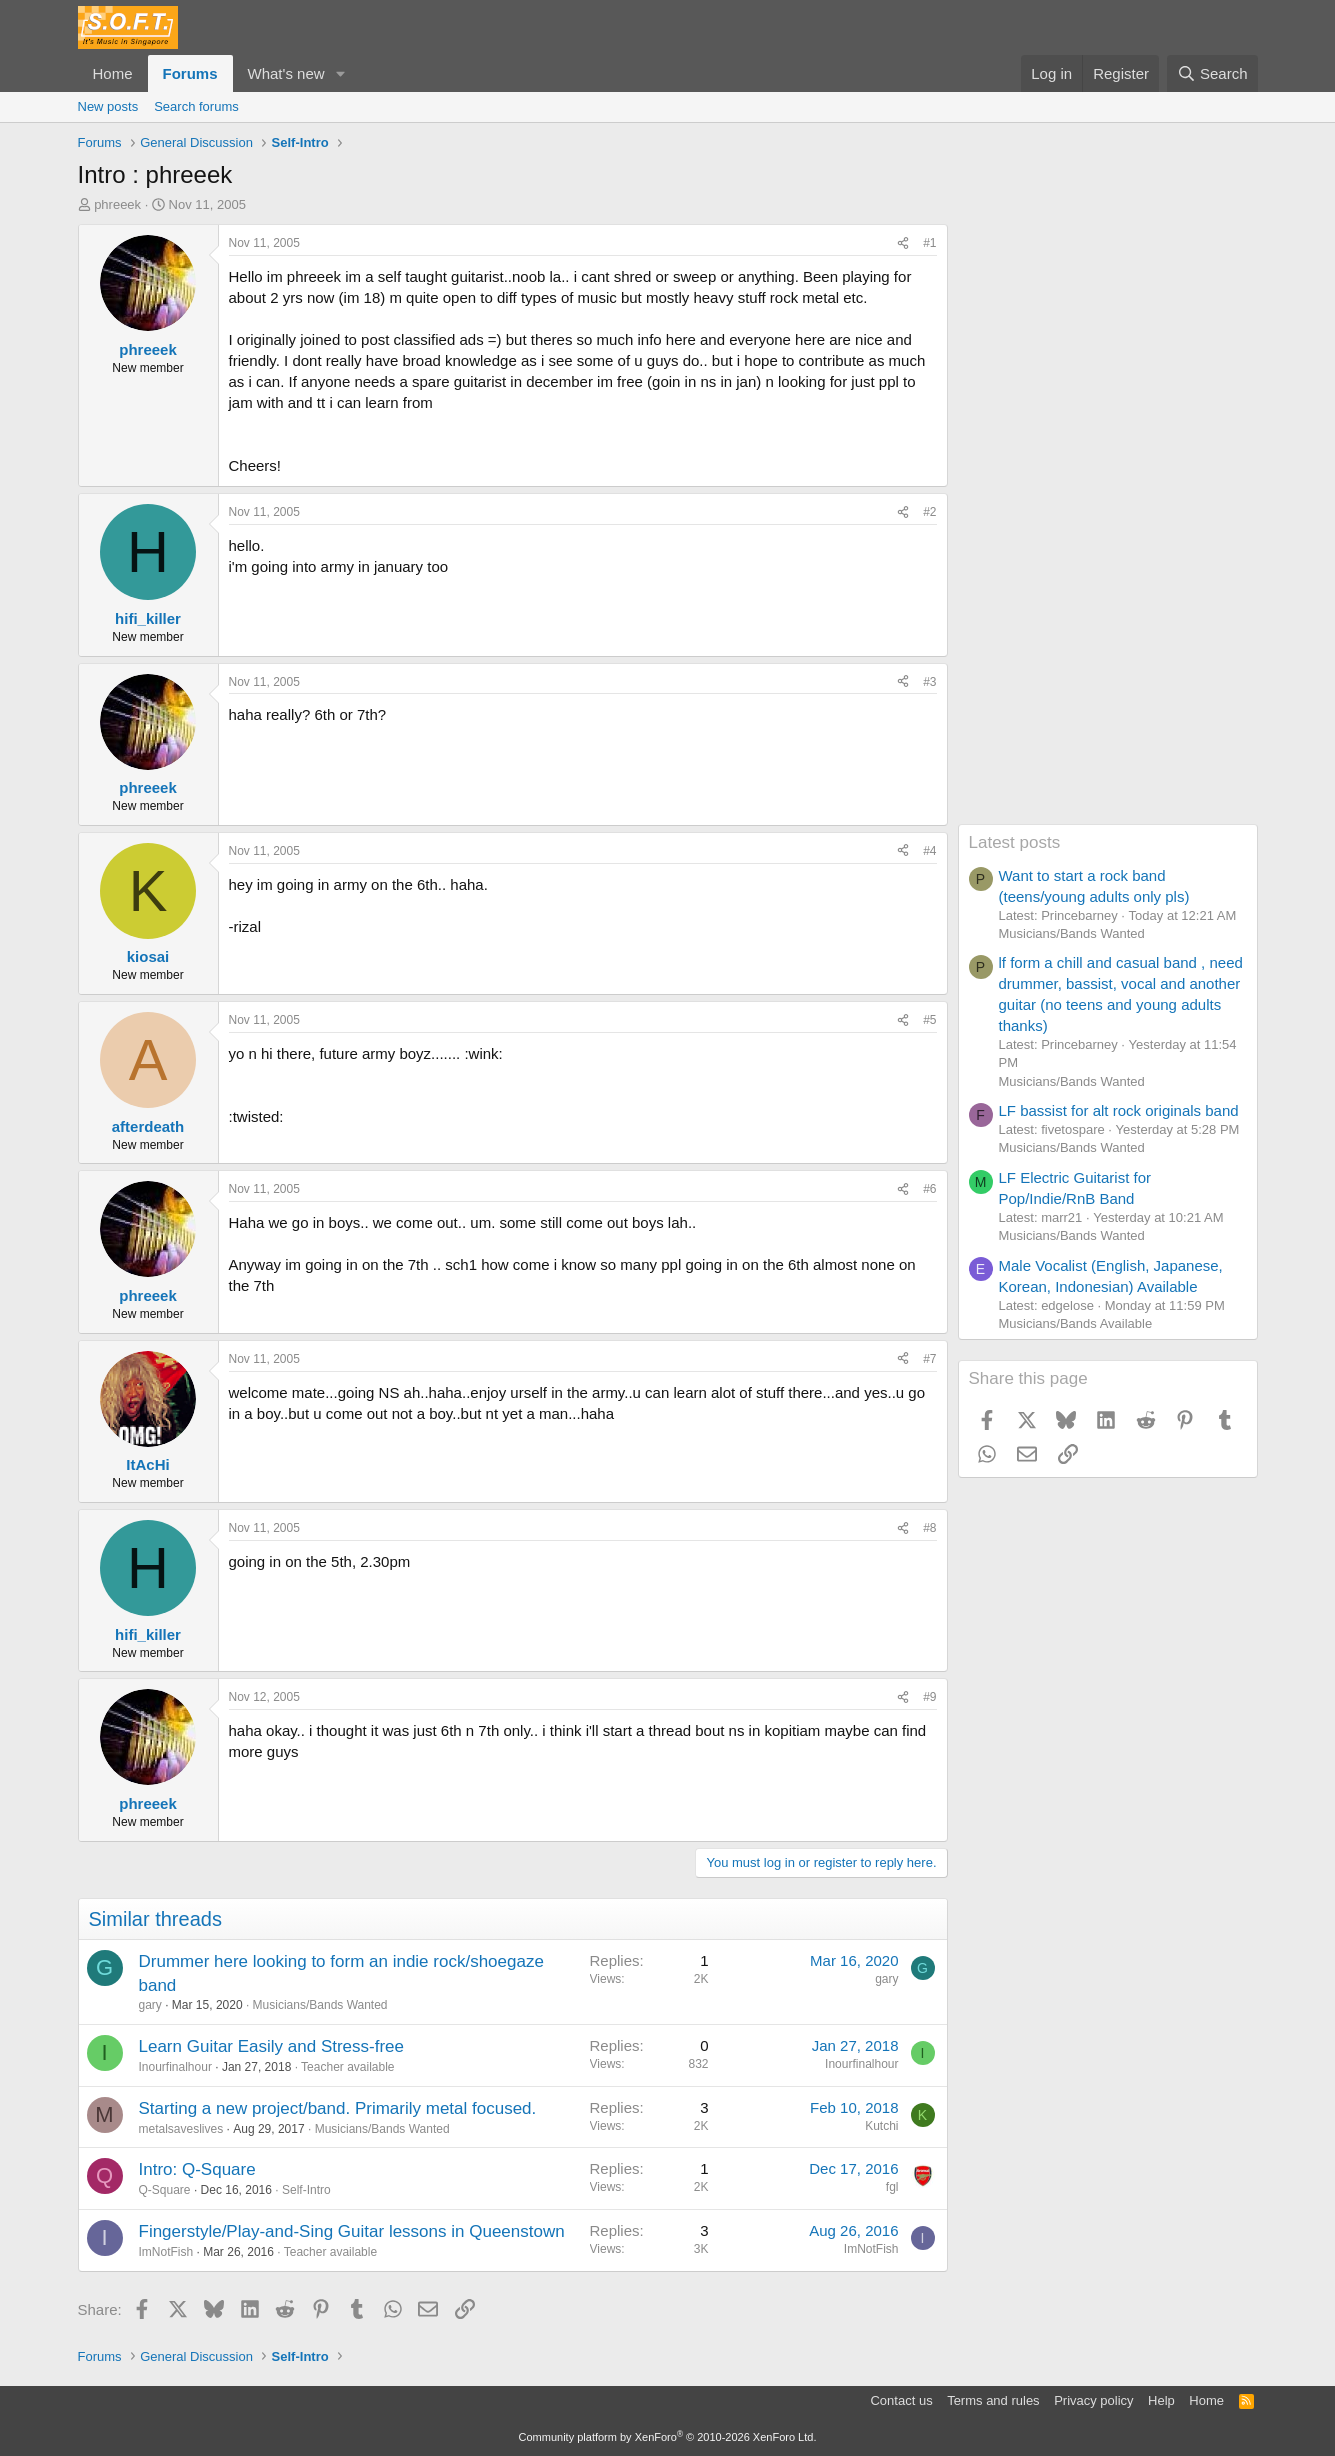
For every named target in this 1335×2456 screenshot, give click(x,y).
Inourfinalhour (175, 2067)
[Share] (903, 243)
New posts (108, 106)
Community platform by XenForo (668, 2437)
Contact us (901, 2400)
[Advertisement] (1108, 524)
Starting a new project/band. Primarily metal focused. (338, 2108)
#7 (929, 1359)
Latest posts (1015, 842)
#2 (929, 512)
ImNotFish (166, 2252)
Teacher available (347, 2067)
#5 (929, 1020)
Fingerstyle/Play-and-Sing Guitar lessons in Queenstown (352, 2231)
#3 (929, 682)
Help (1161, 2400)
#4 (929, 851)
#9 (929, 1697)
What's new (286, 73)
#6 (929, 1189)
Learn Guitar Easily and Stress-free (272, 2046)
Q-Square (165, 2190)
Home (113, 73)
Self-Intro (306, 2190)
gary (150, 2005)
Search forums (196, 106)
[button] (340, 73)
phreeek (117, 204)
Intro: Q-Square (197, 2169)
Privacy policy (1093, 2400)
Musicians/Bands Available (1076, 1323)
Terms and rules (993, 2400)
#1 (929, 243)
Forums (190, 73)
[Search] (1212, 73)
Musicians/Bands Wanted (320, 2005)
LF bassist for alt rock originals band (1119, 1110)
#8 (929, 1528)
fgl (892, 2187)
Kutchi (881, 2126)
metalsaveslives (181, 2129)
